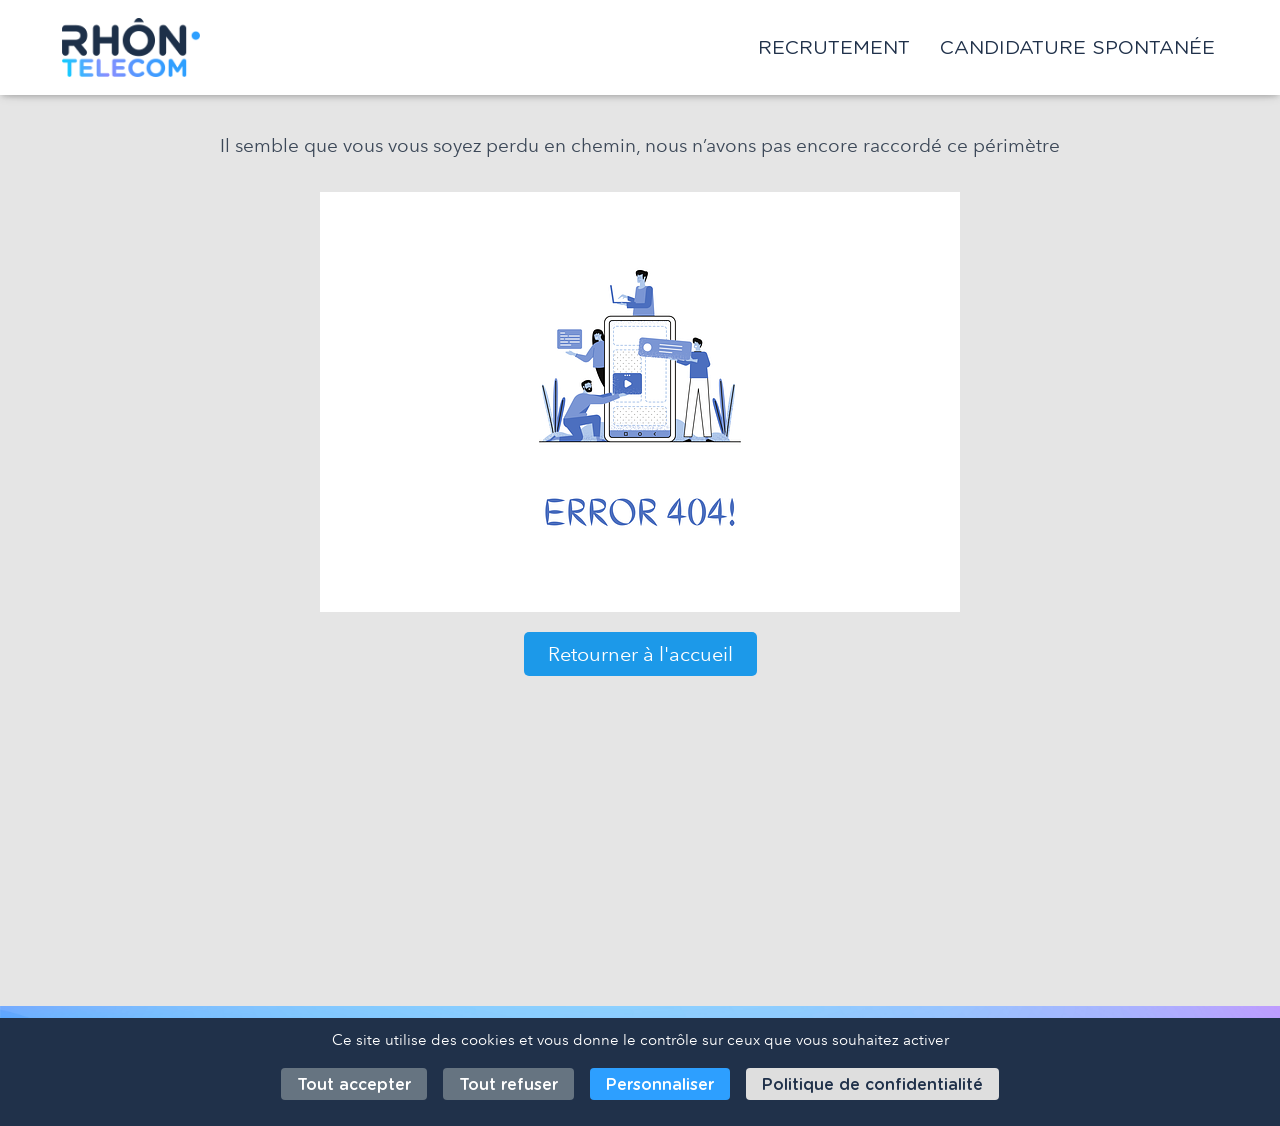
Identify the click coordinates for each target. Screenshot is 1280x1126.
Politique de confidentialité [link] (872, 1084)
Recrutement (834, 47)
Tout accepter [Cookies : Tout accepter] (354, 1084)
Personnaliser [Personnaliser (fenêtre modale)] (660, 1084)
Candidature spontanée (1077, 47)
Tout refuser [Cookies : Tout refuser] (508, 1084)
